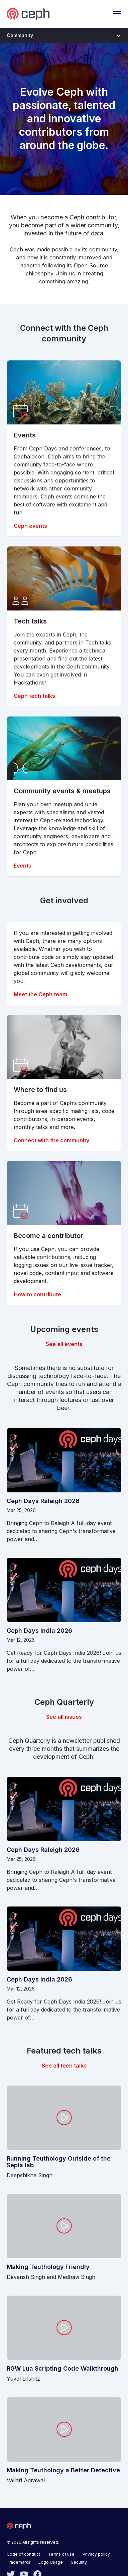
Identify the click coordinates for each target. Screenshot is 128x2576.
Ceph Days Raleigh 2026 (43, 1501)
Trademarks (18, 2562)
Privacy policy (96, 2554)
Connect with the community (51, 1140)
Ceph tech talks (34, 696)
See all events (64, 1344)
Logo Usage (50, 2562)
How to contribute (37, 1294)
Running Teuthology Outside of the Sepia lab (59, 2162)
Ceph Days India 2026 (39, 1630)
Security (79, 2562)
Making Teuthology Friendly (48, 2267)
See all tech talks (64, 2065)
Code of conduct (23, 2554)
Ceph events (30, 525)
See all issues (64, 1716)
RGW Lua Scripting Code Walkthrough (62, 2368)
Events (22, 865)
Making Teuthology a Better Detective (63, 2470)
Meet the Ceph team (40, 994)
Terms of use (61, 2554)
